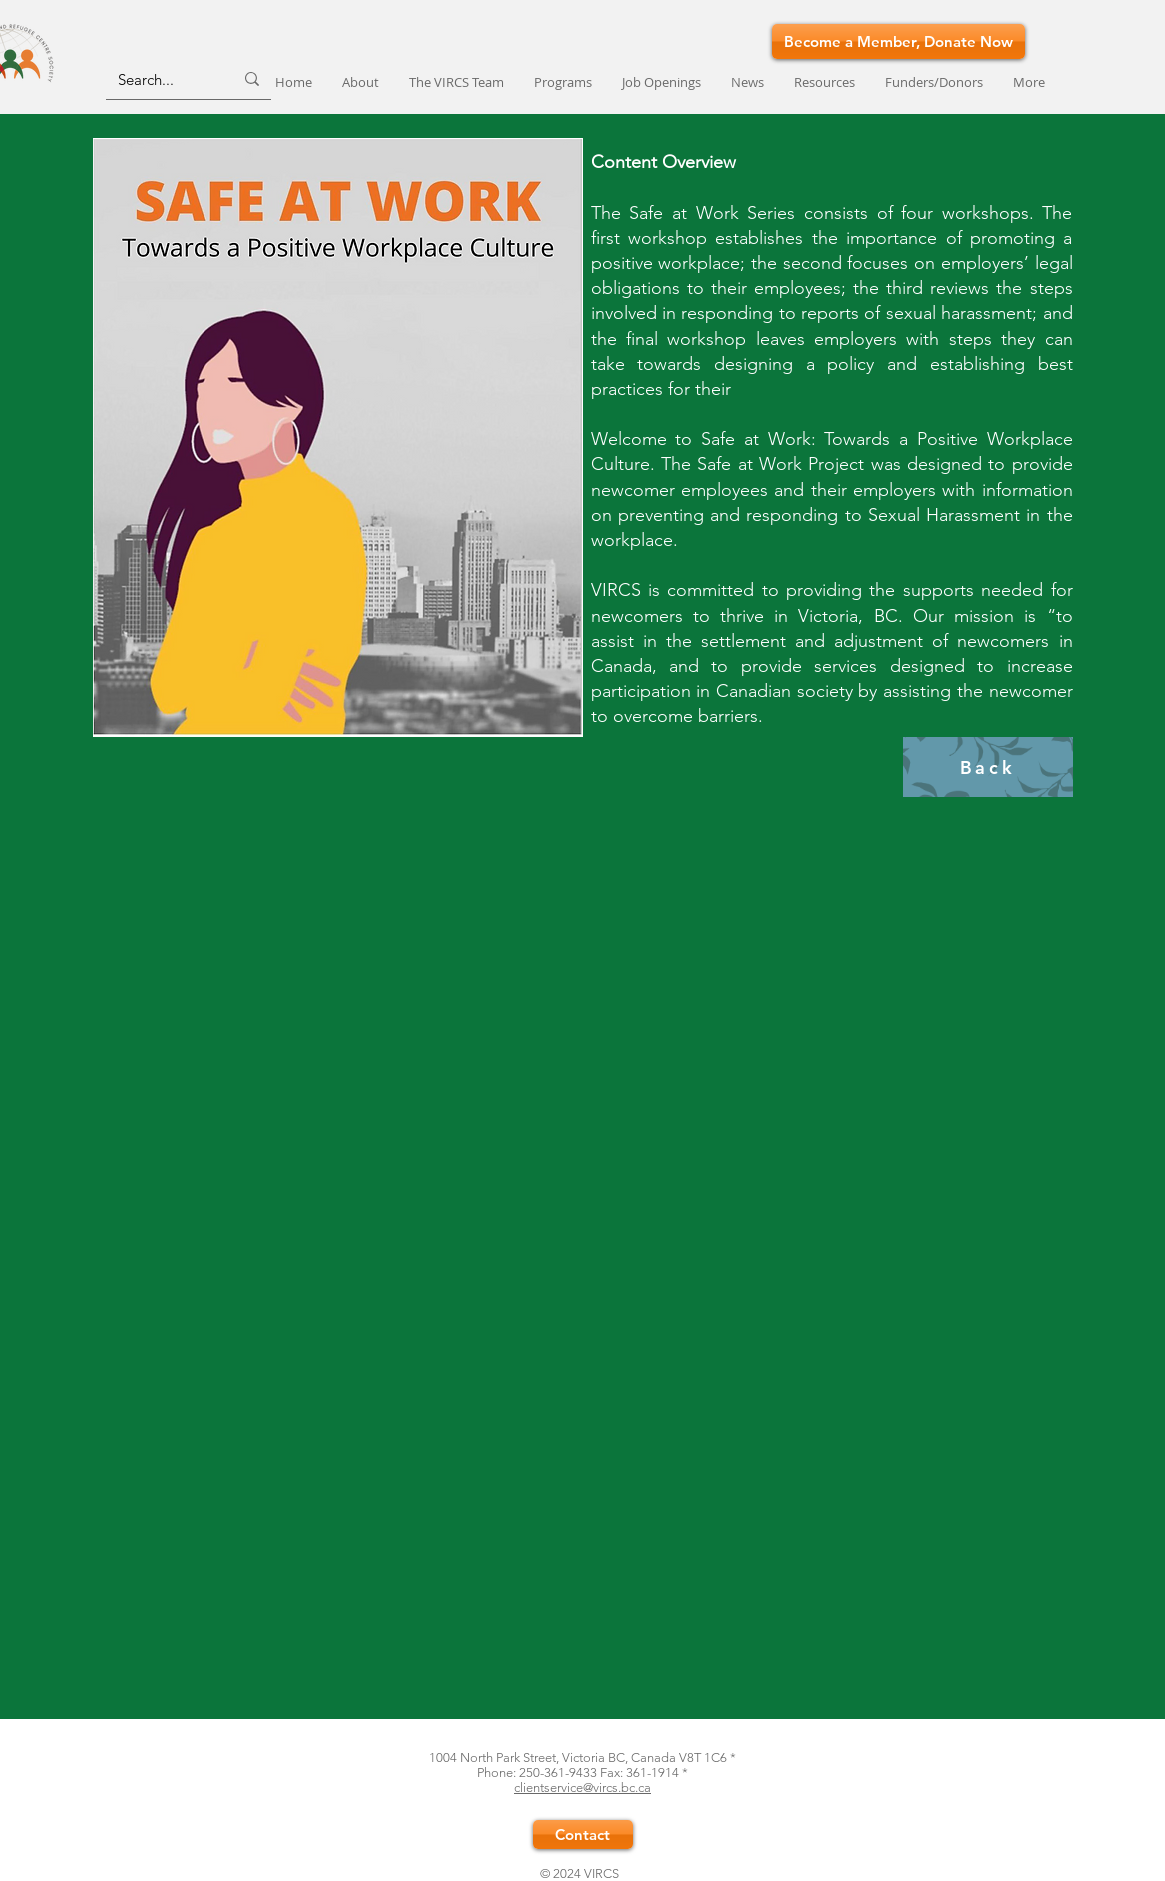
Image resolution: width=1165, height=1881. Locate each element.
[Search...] (160, 79)
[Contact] (583, 1834)
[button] (563, 82)
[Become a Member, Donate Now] (898, 41)
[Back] (988, 767)
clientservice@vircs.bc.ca (582, 1787)
